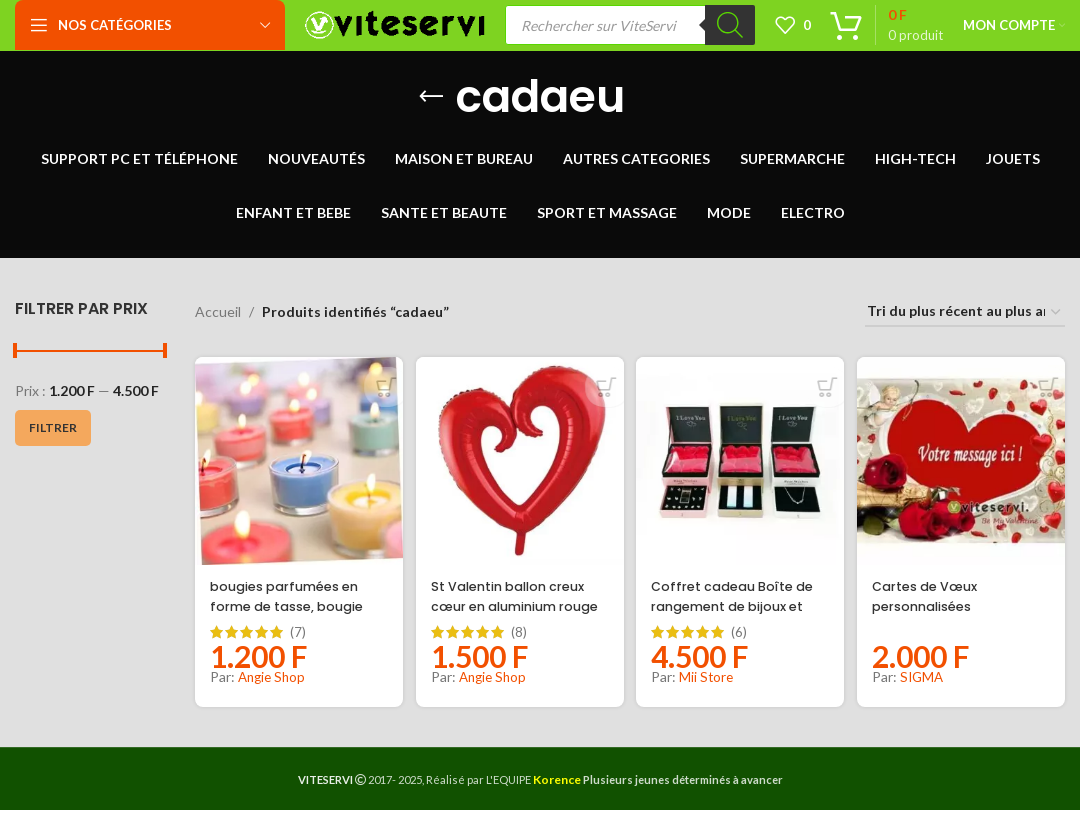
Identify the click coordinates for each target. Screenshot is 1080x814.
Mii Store (711, 680)
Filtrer (53, 436)
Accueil (218, 321)
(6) (743, 636)
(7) (298, 636)
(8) (521, 636)
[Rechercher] (730, 30)
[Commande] (965, 321)
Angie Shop (274, 680)
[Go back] (431, 106)
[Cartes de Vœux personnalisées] (964, 467)
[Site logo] (395, 28)
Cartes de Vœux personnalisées (937, 600)
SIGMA (929, 680)
